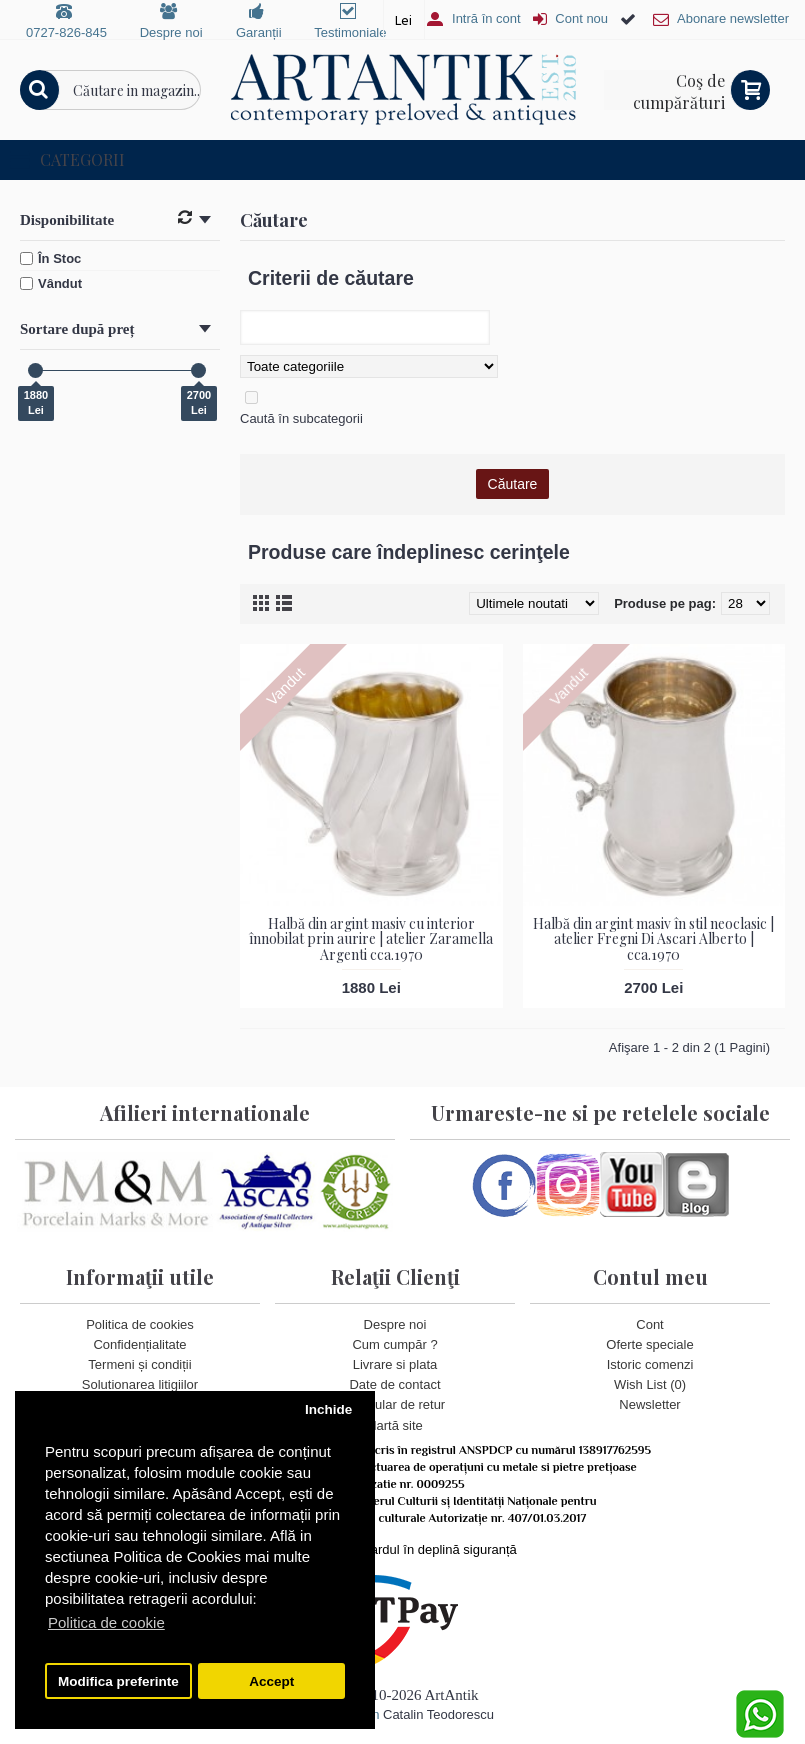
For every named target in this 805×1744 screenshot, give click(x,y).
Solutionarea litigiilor (140, 1384)
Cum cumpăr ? (394, 1344)
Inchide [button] (328, 1409)
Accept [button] (271, 1681)
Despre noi (395, 1324)
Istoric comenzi (650, 1364)
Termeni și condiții (139, 1364)
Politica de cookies (140, 1324)
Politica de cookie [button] (106, 1622)
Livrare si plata (395, 1364)
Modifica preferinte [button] (118, 1681)
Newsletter (649, 1404)
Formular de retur (395, 1404)
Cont (649, 1324)
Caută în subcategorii (301, 418)
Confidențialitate (139, 1344)
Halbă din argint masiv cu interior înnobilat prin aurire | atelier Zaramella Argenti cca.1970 (371, 939)
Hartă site (395, 1425)
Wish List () (650, 1384)
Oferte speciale (649, 1344)
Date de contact (394, 1384)
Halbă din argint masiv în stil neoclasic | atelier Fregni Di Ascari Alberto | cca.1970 (653, 939)
